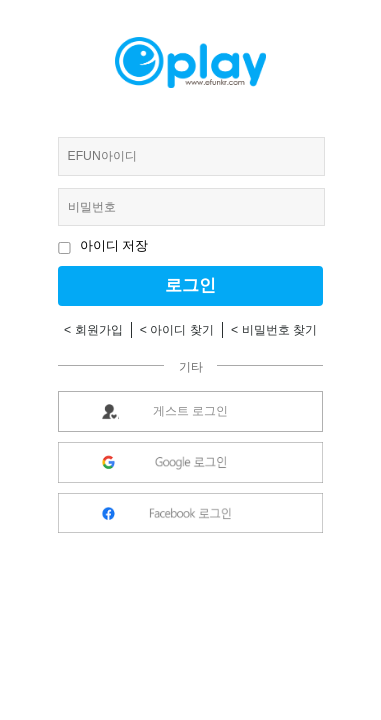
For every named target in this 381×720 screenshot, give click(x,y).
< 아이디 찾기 (177, 330)
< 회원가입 (93, 330)
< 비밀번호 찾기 (274, 330)
